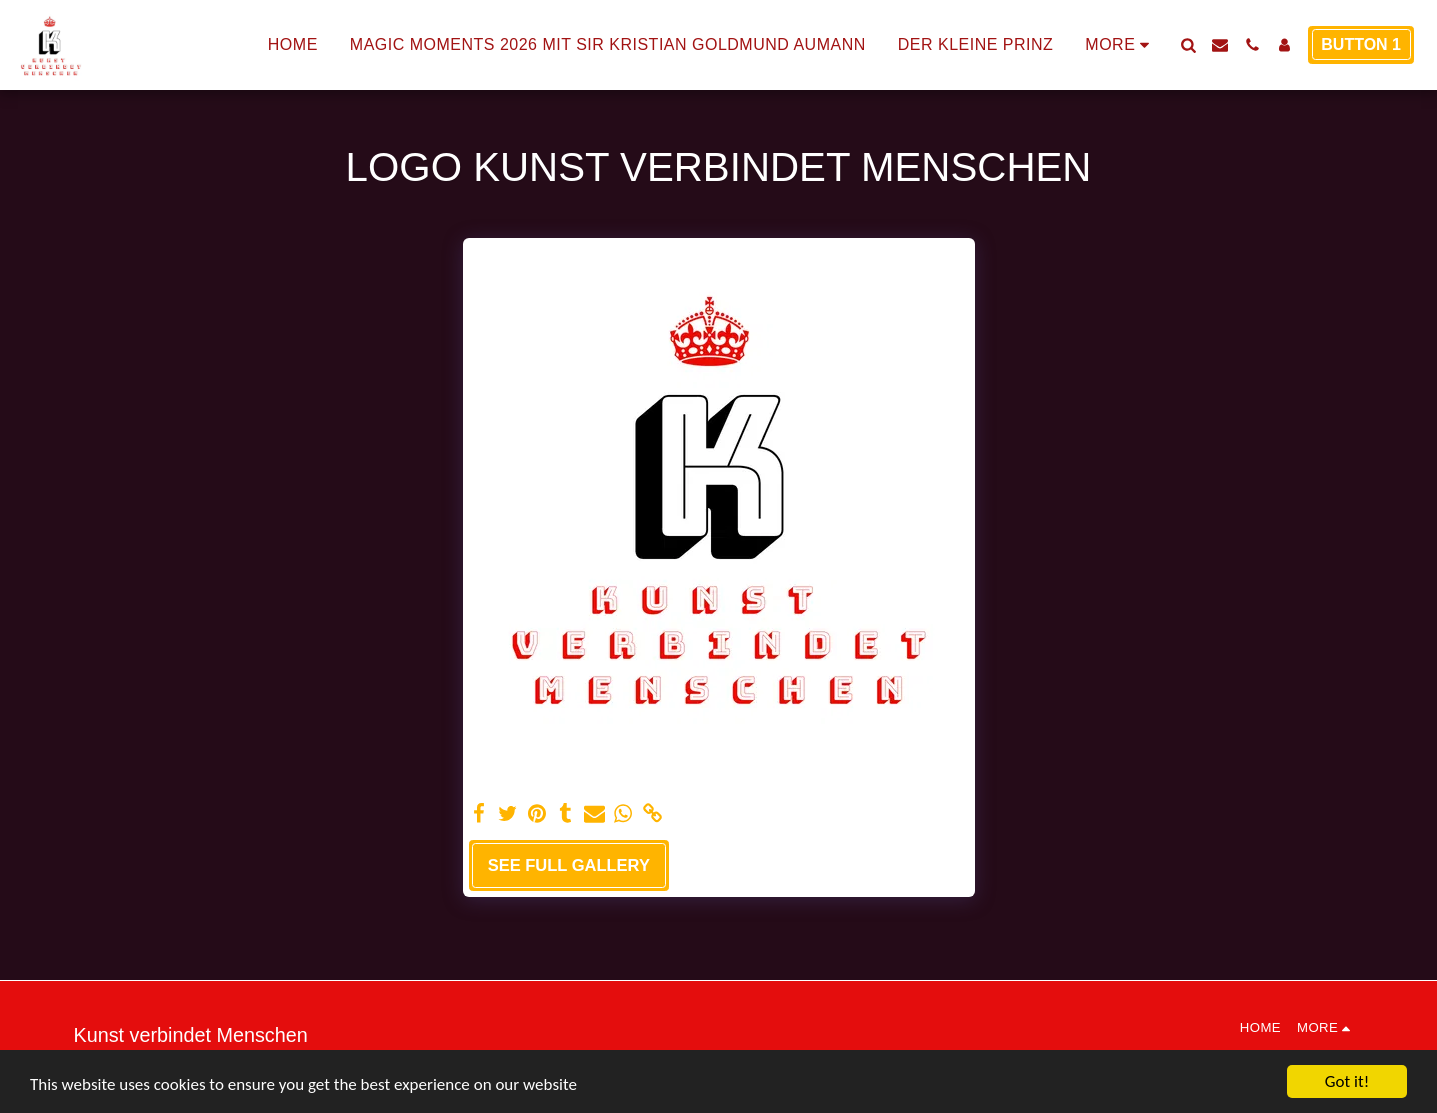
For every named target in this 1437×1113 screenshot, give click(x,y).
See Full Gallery (569, 865)
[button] (1188, 45)
